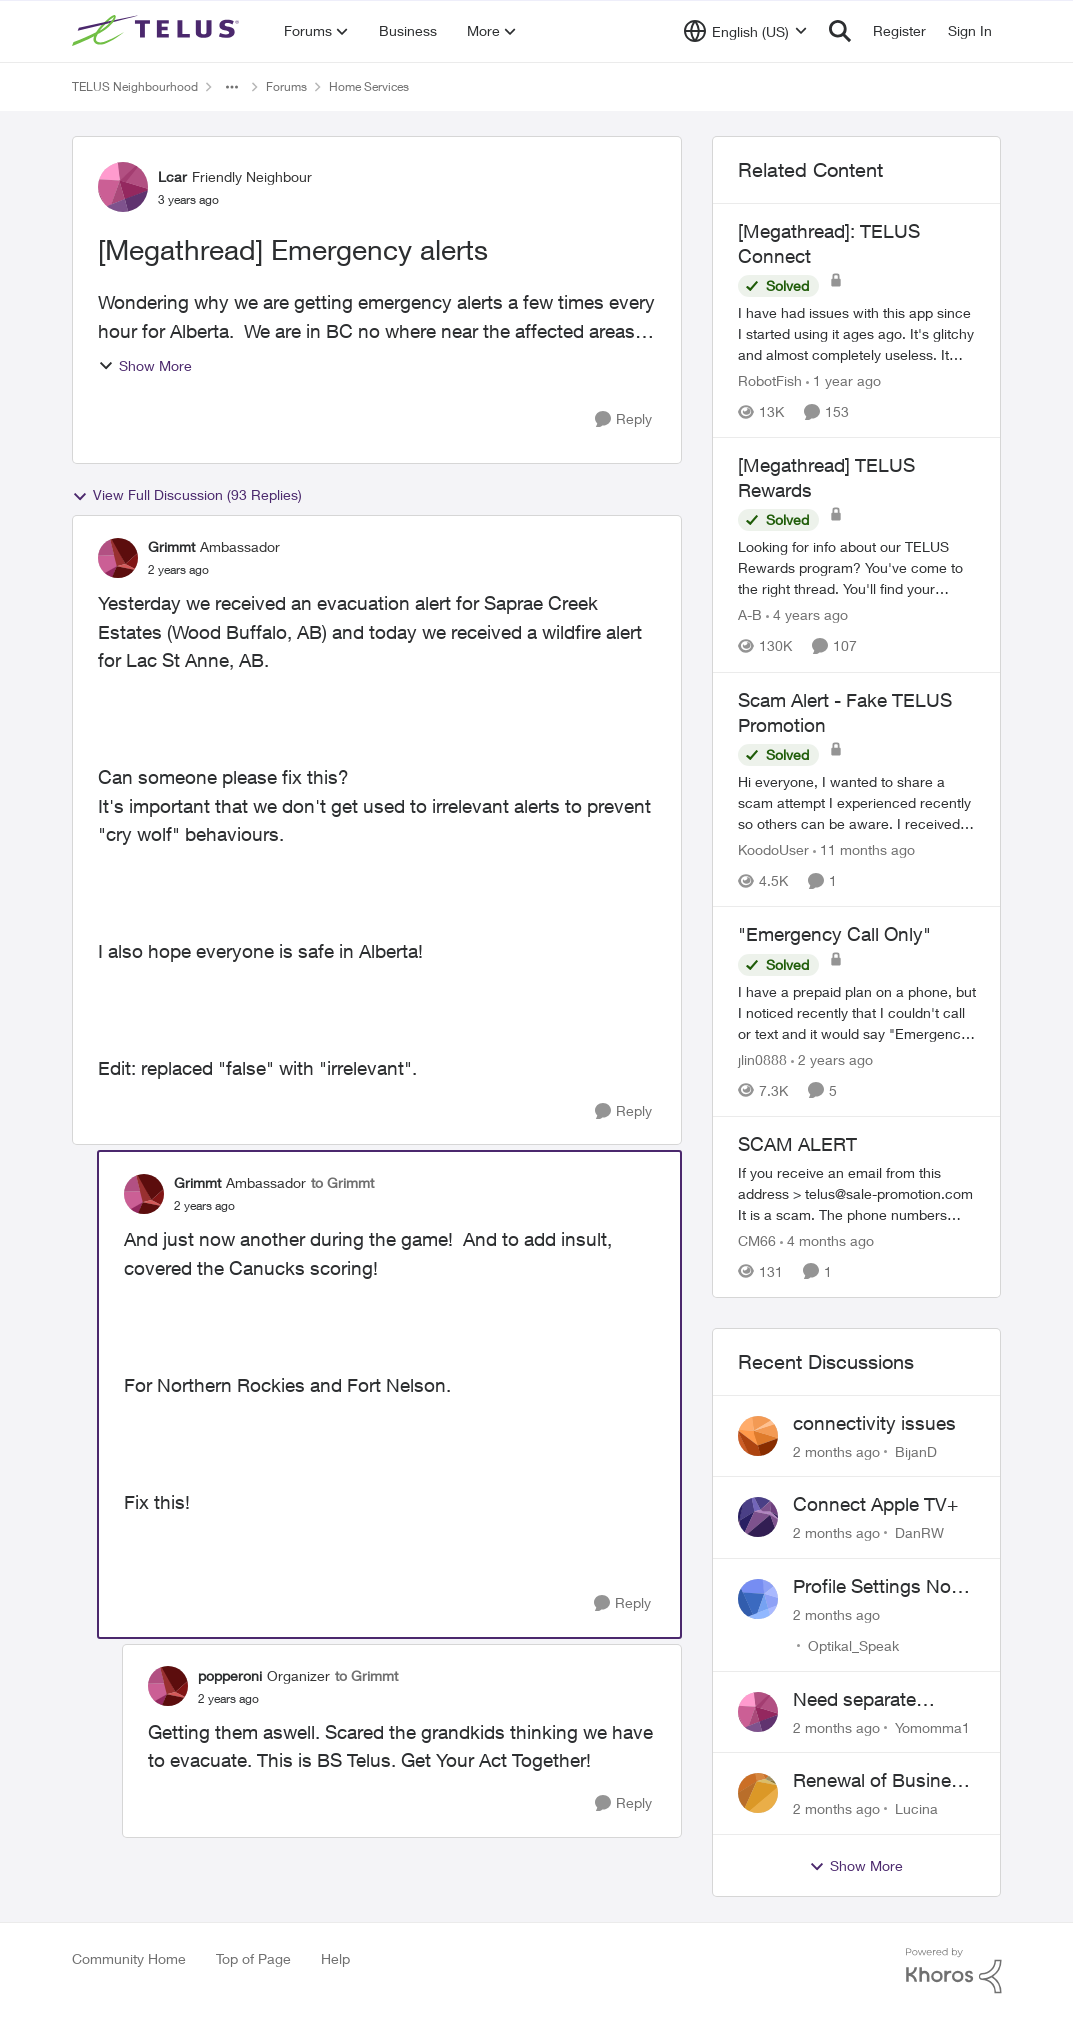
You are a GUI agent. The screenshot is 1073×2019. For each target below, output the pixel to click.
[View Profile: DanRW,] (758, 1517)
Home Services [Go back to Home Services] (369, 86)
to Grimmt (342, 1182)
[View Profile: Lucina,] (758, 1793)
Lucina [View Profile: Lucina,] (916, 1808)
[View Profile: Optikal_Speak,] (758, 1599)
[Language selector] (745, 31)
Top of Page (253, 1958)
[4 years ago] (807, 615)
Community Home (129, 1958)
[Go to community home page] (158, 31)
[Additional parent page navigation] (232, 87)
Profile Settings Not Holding (875, 1587)
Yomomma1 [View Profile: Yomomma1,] (932, 1726)
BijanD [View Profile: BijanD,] (916, 1450)
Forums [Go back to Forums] (286, 86)
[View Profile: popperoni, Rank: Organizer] (168, 1686)
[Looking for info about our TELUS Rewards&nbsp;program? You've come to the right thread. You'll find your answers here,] (857, 568)
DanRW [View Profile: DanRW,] (919, 1532)
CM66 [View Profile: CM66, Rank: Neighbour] (757, 1240)
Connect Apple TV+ (875, 1504)
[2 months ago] (836, 1450)
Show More (145, 365)
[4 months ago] (827, 1240)
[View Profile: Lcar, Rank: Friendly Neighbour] (123, 187)
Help (335, 1958)
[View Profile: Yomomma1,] (758, 1712)
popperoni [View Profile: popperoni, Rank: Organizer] (230, 1675)
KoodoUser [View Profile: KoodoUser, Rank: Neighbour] (773, 849)
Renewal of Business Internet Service (882, 1781)
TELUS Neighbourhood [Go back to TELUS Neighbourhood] (135, 86)
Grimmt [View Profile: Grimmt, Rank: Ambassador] (171, 546)
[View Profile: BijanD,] (758, 1436)
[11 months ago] (864, 849)
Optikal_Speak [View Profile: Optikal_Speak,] (853, 1645)
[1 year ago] (843, 380)
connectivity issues (874, 1423)
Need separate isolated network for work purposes (876, 1700)
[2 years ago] (832, 1059)
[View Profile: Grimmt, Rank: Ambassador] (118, 558)
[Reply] (623, 419)
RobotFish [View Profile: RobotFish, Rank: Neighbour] (770, 380)
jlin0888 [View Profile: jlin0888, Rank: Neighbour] (762, 1059)
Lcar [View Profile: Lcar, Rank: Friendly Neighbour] (172, 176)
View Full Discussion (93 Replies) (187, 495)
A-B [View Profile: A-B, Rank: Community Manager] (750, 615)
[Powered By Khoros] (954, 1971)
